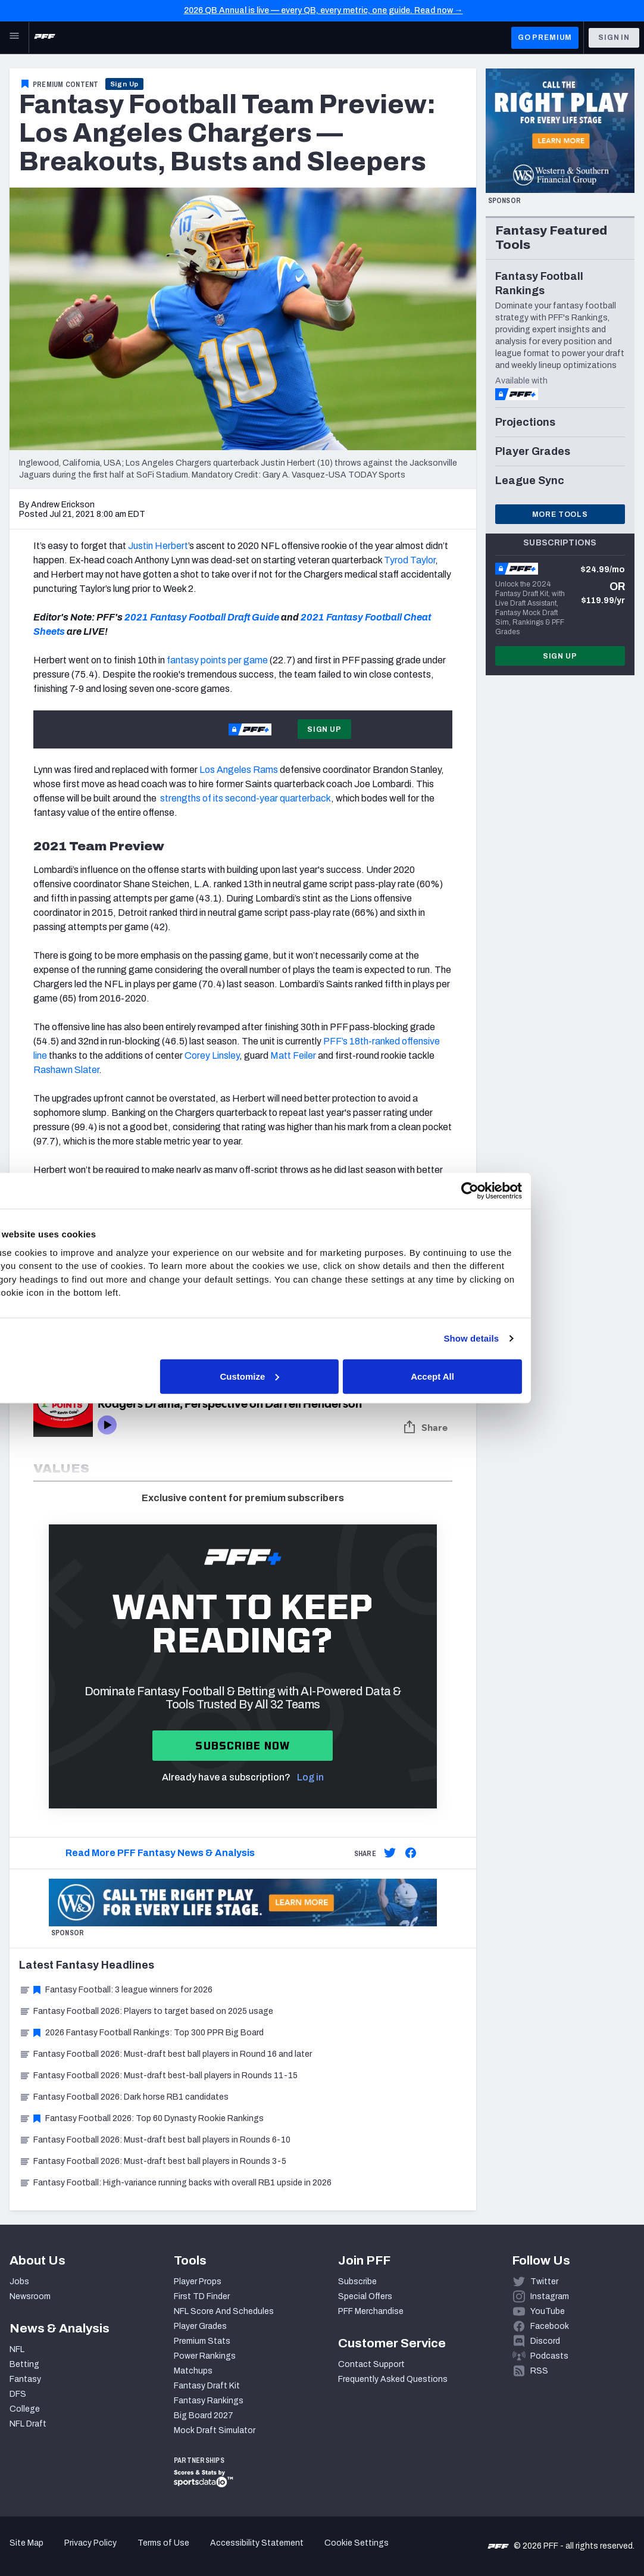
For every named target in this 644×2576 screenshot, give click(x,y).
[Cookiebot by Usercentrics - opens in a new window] (529, 1191)
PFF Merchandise (371, 2311)
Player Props (197, 2281)
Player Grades (200, 2326)
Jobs (19, 2281)
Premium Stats (202, 2341)
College (25, 2409)
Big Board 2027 (203, 2415)
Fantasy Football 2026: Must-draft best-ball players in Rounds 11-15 (158, 2075)
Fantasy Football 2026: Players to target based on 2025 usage (146, 2011)
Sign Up (124, 84)
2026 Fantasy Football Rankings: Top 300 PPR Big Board (141, 2032)
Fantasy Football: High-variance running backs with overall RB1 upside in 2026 (175, 2182)
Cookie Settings (356, 2542)
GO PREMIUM (545, 37)
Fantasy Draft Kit (207, 2385)
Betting (24, 2364)
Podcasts (549, 2356)
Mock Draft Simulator (214, 2430)
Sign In (614, 37)
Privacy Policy (90, 2542)
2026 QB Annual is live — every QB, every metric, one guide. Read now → (323, 10)
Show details (530, 1338)
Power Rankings (205, 2356)
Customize (321, 1376)
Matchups (193, 2370)
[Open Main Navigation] (14, 37)
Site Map (26, 2542)
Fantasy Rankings (208, 2400)
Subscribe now (242, 1745)
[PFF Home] (44, 37)
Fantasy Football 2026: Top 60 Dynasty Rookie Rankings (141, 2118)
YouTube (547, 2311)
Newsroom (30, 2296)
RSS (539, 2370)
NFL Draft (28, 2423)
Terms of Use (163, 2542)
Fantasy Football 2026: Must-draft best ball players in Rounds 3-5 (152, 2161)
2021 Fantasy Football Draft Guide (201, 617)
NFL (17, 2349)
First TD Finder (202, 2296)
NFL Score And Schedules (224, 2311)
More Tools (560, 514)
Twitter (544, 2281)
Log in (310, 1777)
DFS (18, 2394)
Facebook (549, 2326)
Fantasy (25, 2379)
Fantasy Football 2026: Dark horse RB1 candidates (124, 2096)
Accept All (495, 1376)
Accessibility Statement (257, 2542)
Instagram (549, 2296)
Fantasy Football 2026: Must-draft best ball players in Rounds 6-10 (154, 2139)
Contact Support (371, 2364)
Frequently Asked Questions (393, 2379)
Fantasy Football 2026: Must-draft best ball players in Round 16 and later (165, 2054)
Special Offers (365, 2296)
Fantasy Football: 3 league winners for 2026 (115, 1989)
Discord (545, 2341)
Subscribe (357, 2281)
